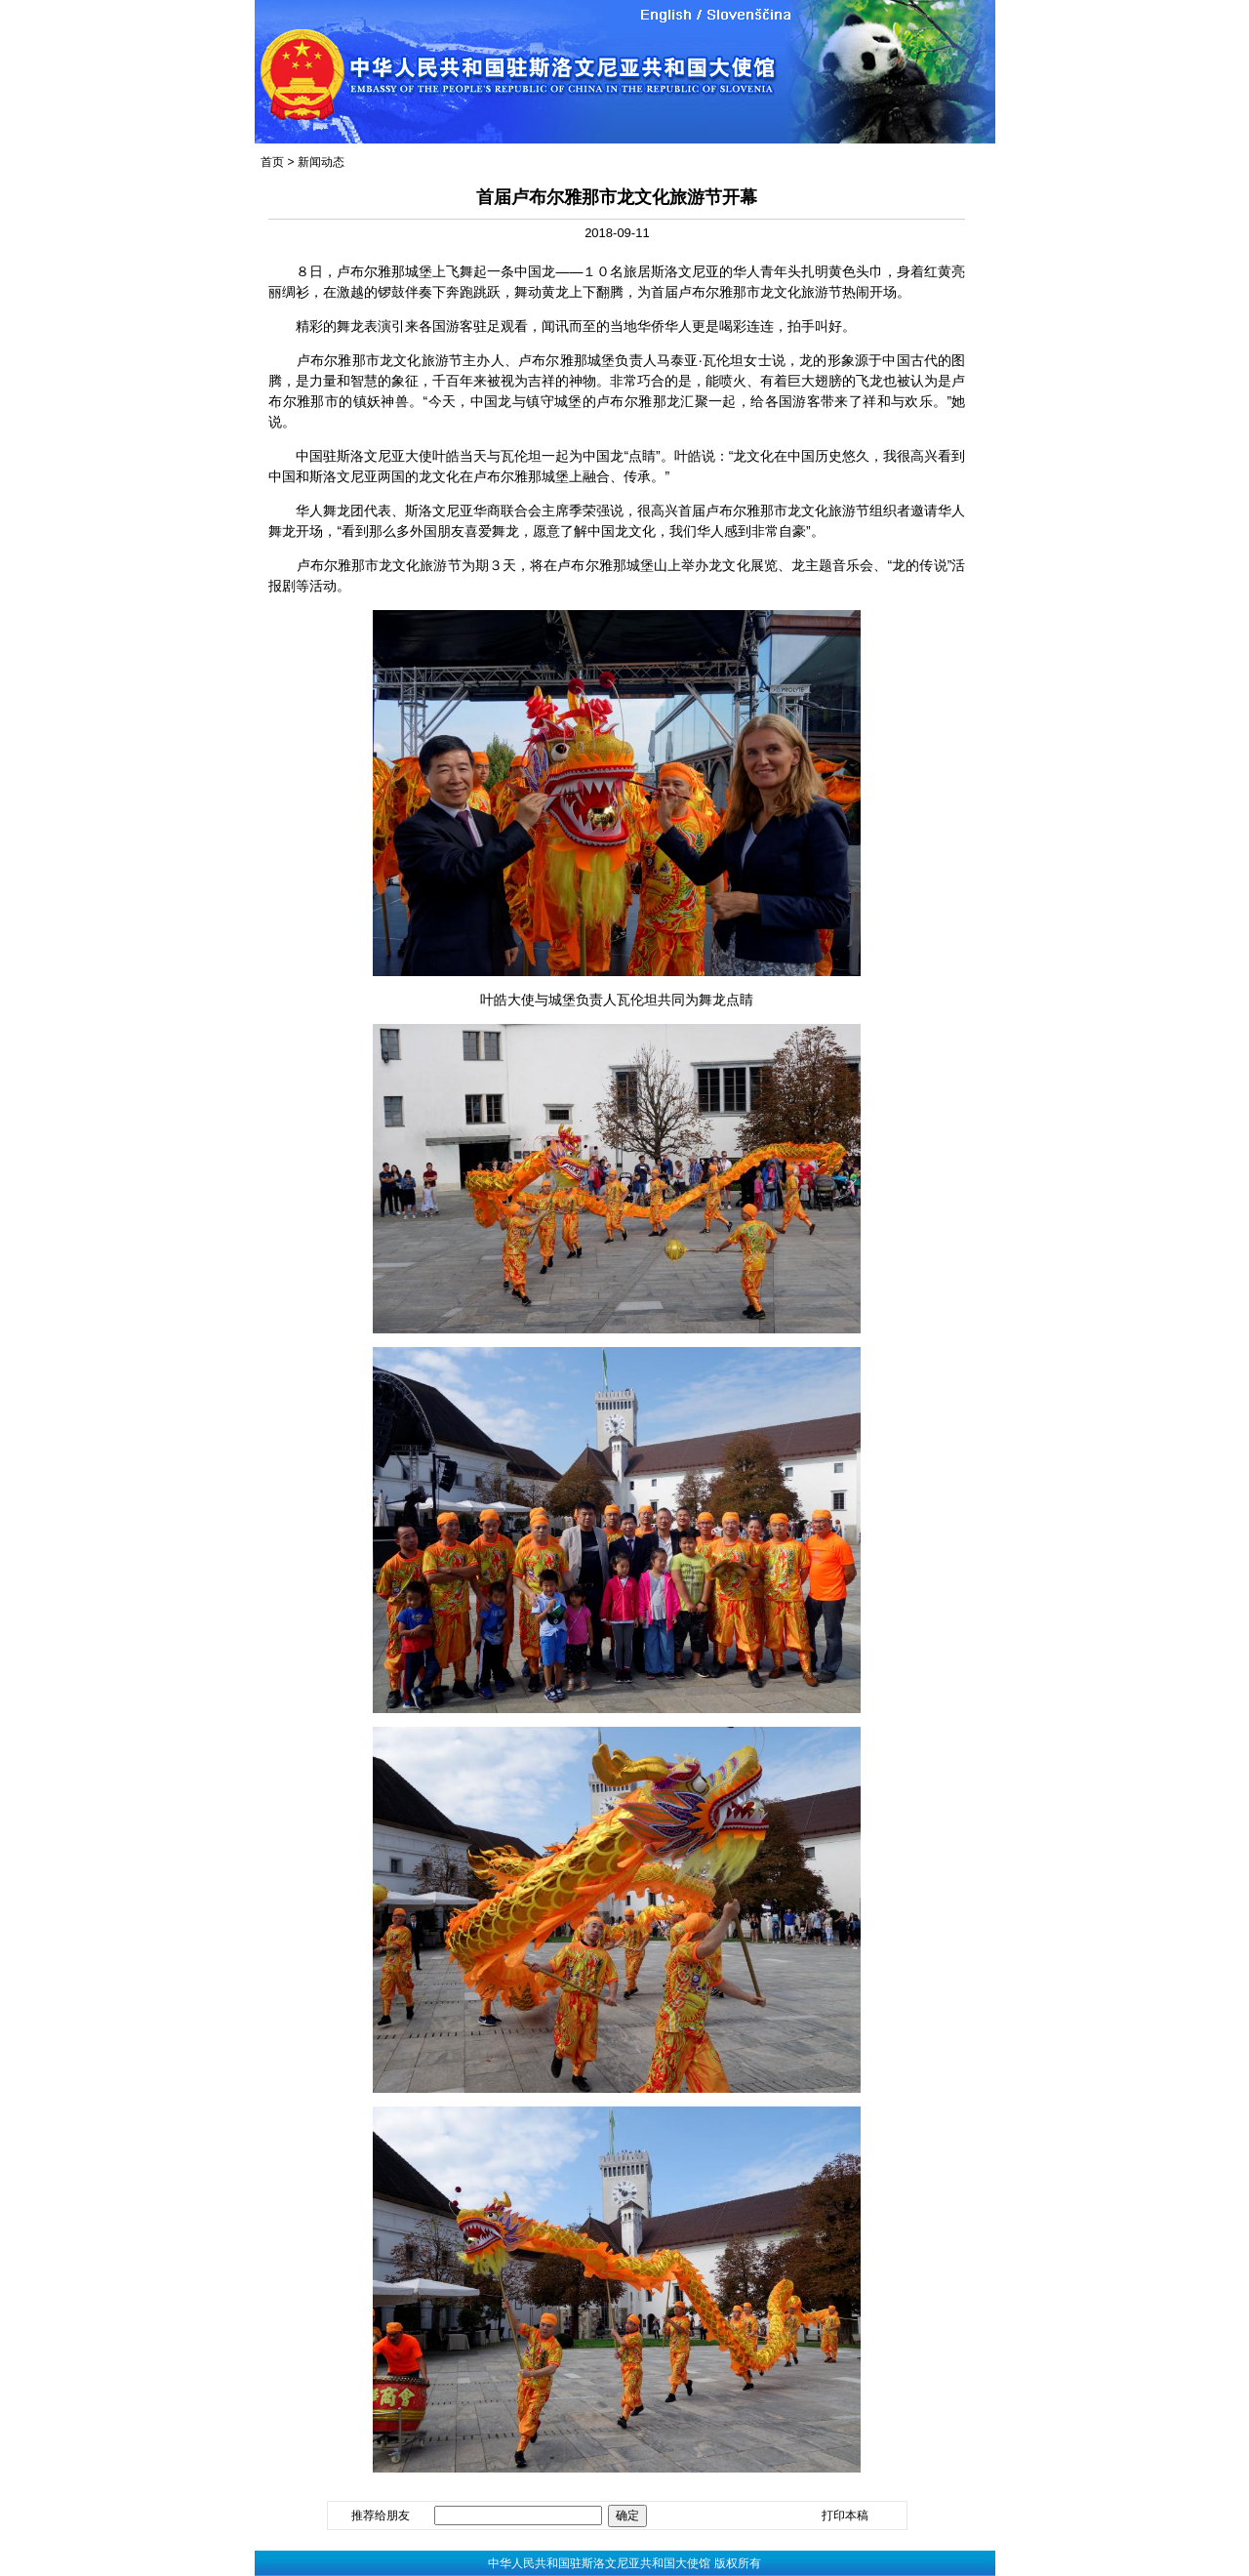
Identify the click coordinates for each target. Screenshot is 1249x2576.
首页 (272, 162)
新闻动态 (321, 162)
